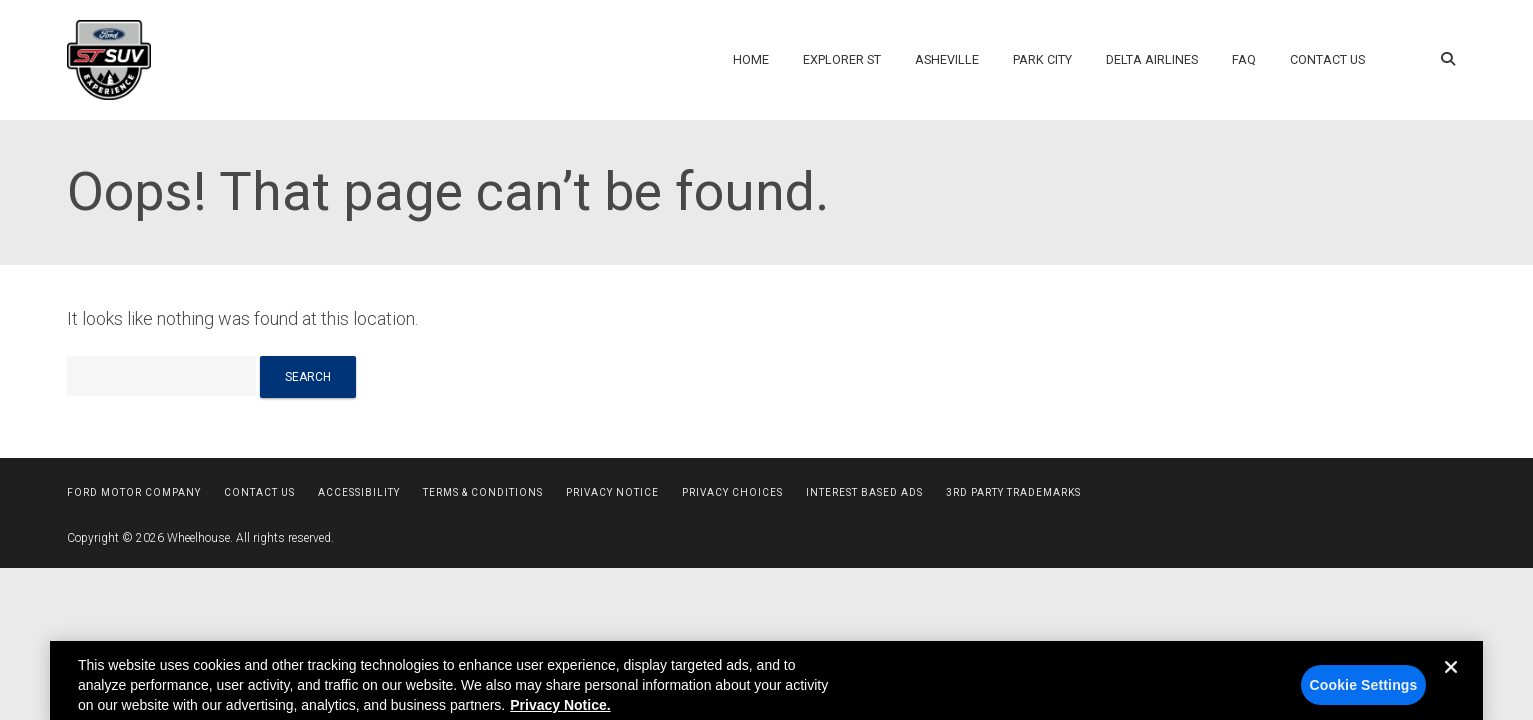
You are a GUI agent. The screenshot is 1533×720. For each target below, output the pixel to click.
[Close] (1451, 694)
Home (751, 59)
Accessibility (359, 492)
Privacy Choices (732, 492)
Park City (1042, 59)
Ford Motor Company (134, 492)
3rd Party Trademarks (1013, 492)
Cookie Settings (1364, 696)
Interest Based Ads (864, 492)
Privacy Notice (612, 492)
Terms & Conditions (483, 492)
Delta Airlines (1152, 59)
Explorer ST (842, 59)
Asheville (947, 59)
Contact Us (1327, 59)
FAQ (1244, 59)
